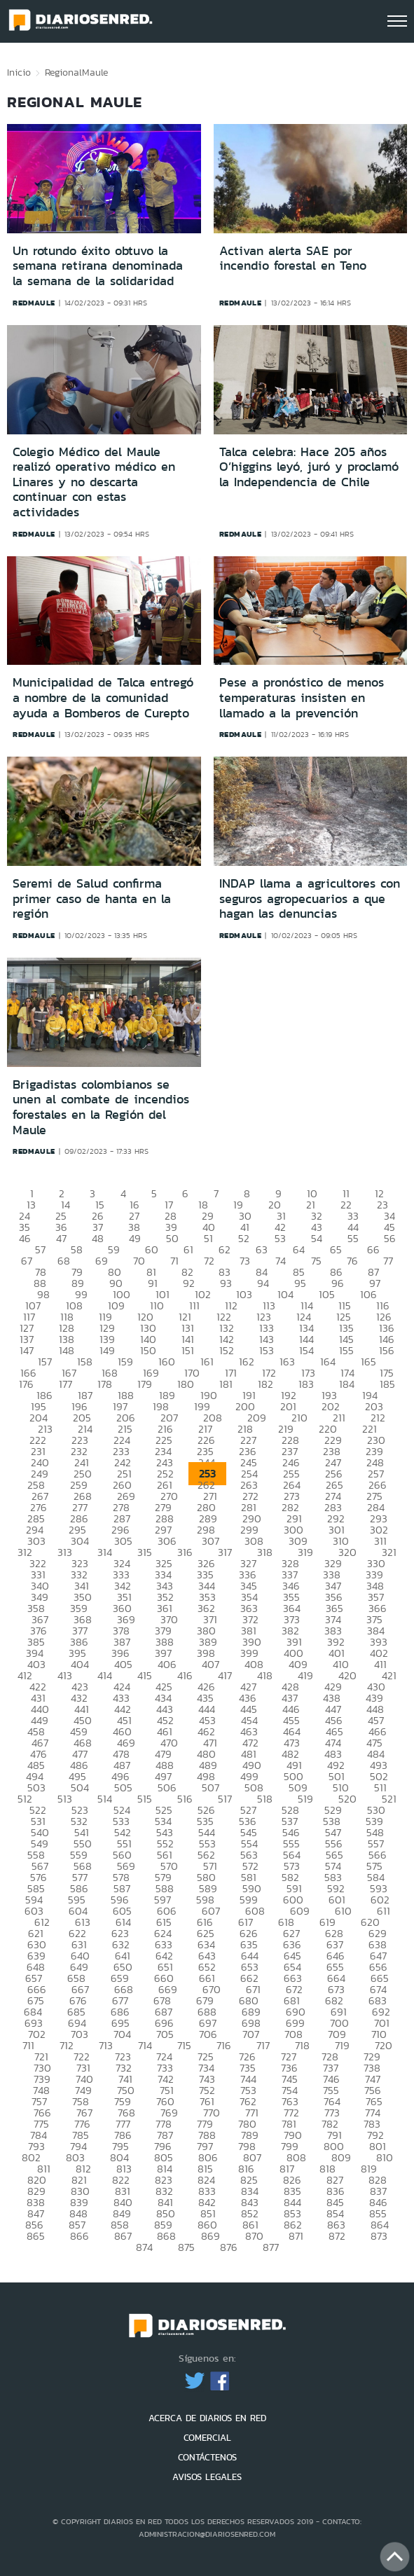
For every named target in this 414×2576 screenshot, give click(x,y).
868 (166, 2236)
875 (186, 2247)
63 (262, 1249)
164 (328, 1361)
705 (165, 2034)
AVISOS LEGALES (207, 2477)
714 (145, 2045)
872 (337, 2236)
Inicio (19, 72)
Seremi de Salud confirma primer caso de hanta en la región (92, 898)
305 (123, 1541)
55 (353, 1238)
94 (263, 1283)
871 (296, 2236)
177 (65, 1384)
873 (379, 2236)
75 (316, 1260)
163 (287, 1361)
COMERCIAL (207, 2437)
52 (243, 1238)
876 (228, 2247)
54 (316, 1238)
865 (36, 2236)
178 (104, 1384)
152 (226, 1350)
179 (144, 1384)
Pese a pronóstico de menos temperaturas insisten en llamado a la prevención (301, 697)
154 (306, 1350)
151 (187, 1350)
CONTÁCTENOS (207, 2457)
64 (299, 1249)
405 (123, 1664)
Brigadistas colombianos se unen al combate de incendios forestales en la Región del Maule (101, 1107)
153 (266, 1350)
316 (185, 1552)
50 (172, 1238)
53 (280, 1238)
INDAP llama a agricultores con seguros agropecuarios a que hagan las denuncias (309, 898)
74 (280, 1260)
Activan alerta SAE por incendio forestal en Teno (292, 258)
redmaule (34, 302)
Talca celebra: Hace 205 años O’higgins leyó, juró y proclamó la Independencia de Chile (309, 467)
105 (327, 1294)
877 (271, 2247)
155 (346, 1350)
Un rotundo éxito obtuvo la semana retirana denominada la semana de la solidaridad (98, 266)
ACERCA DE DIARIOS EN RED (207, 2418)
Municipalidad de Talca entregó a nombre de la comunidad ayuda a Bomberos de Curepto (103, 697)
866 (79, 2236)
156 (386, 1350)
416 (185, 1675)
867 (123, 2236)
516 (185, 1798)
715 (184, 2045)
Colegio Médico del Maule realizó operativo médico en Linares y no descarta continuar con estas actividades (94, 482)
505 (123, 1787)
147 (27, 1350)
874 (144, 2247)
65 (336, 1249)
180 (185, 1384)
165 (368, 1361)
